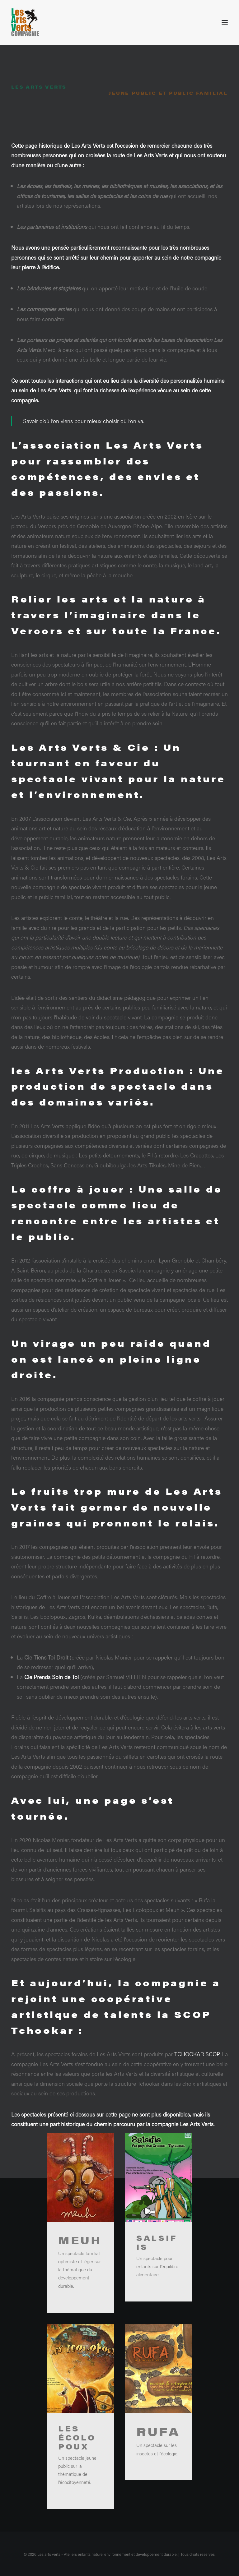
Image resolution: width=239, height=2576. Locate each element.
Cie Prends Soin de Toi (51, 1724)
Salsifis (156, 2290)
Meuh (80, 2287)
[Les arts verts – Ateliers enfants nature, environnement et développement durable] (25, 22)
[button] (224, 22)
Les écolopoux (77, 2485)
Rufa (158, 2479)
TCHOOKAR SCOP (196, 2101)
